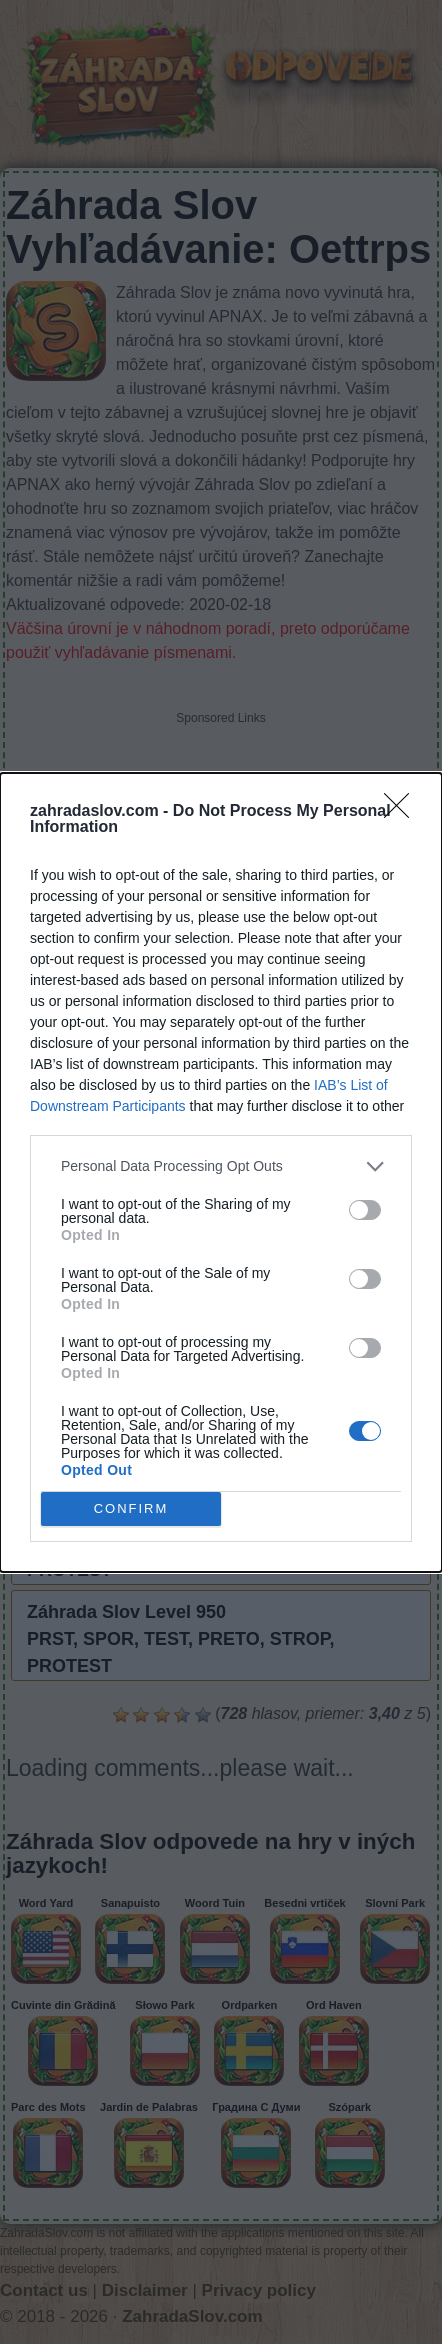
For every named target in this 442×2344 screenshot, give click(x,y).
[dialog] (221, 1172)
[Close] (403, 812)
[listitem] (221, 1166)
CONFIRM (131, 1507)
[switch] (365, 1210)
